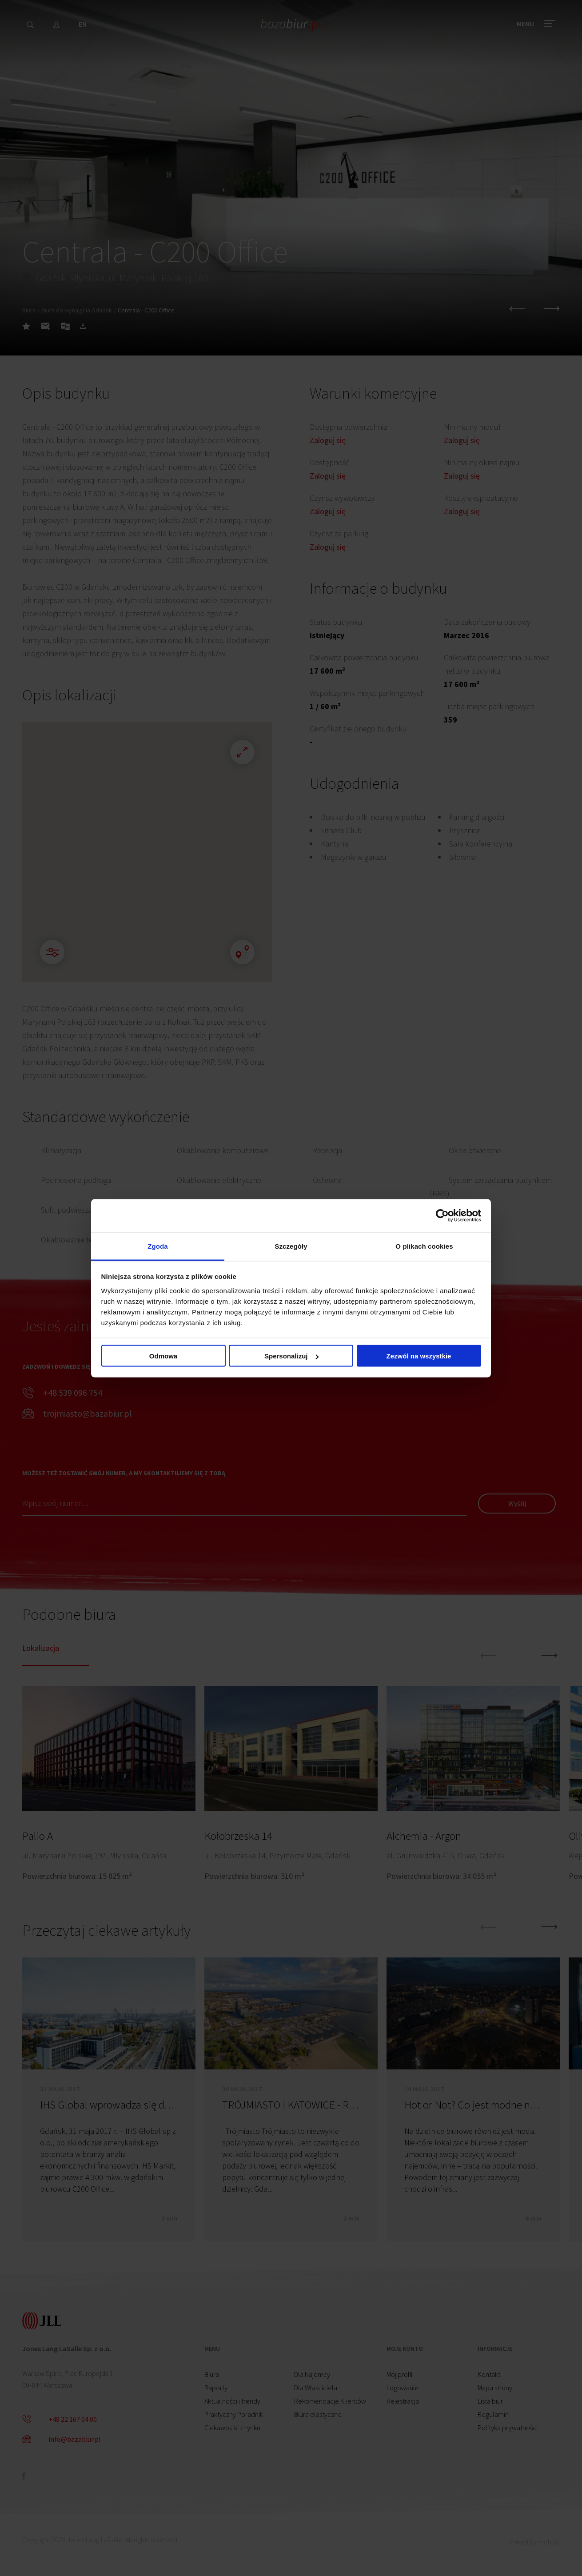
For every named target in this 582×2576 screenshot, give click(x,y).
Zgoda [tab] (157, 1246)
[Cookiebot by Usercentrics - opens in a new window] (442, 1215)
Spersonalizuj (291, 1356)
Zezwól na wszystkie (419, 1356)
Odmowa (163, 1356)
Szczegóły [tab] (291, 1246)
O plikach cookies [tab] (424, 1246)
